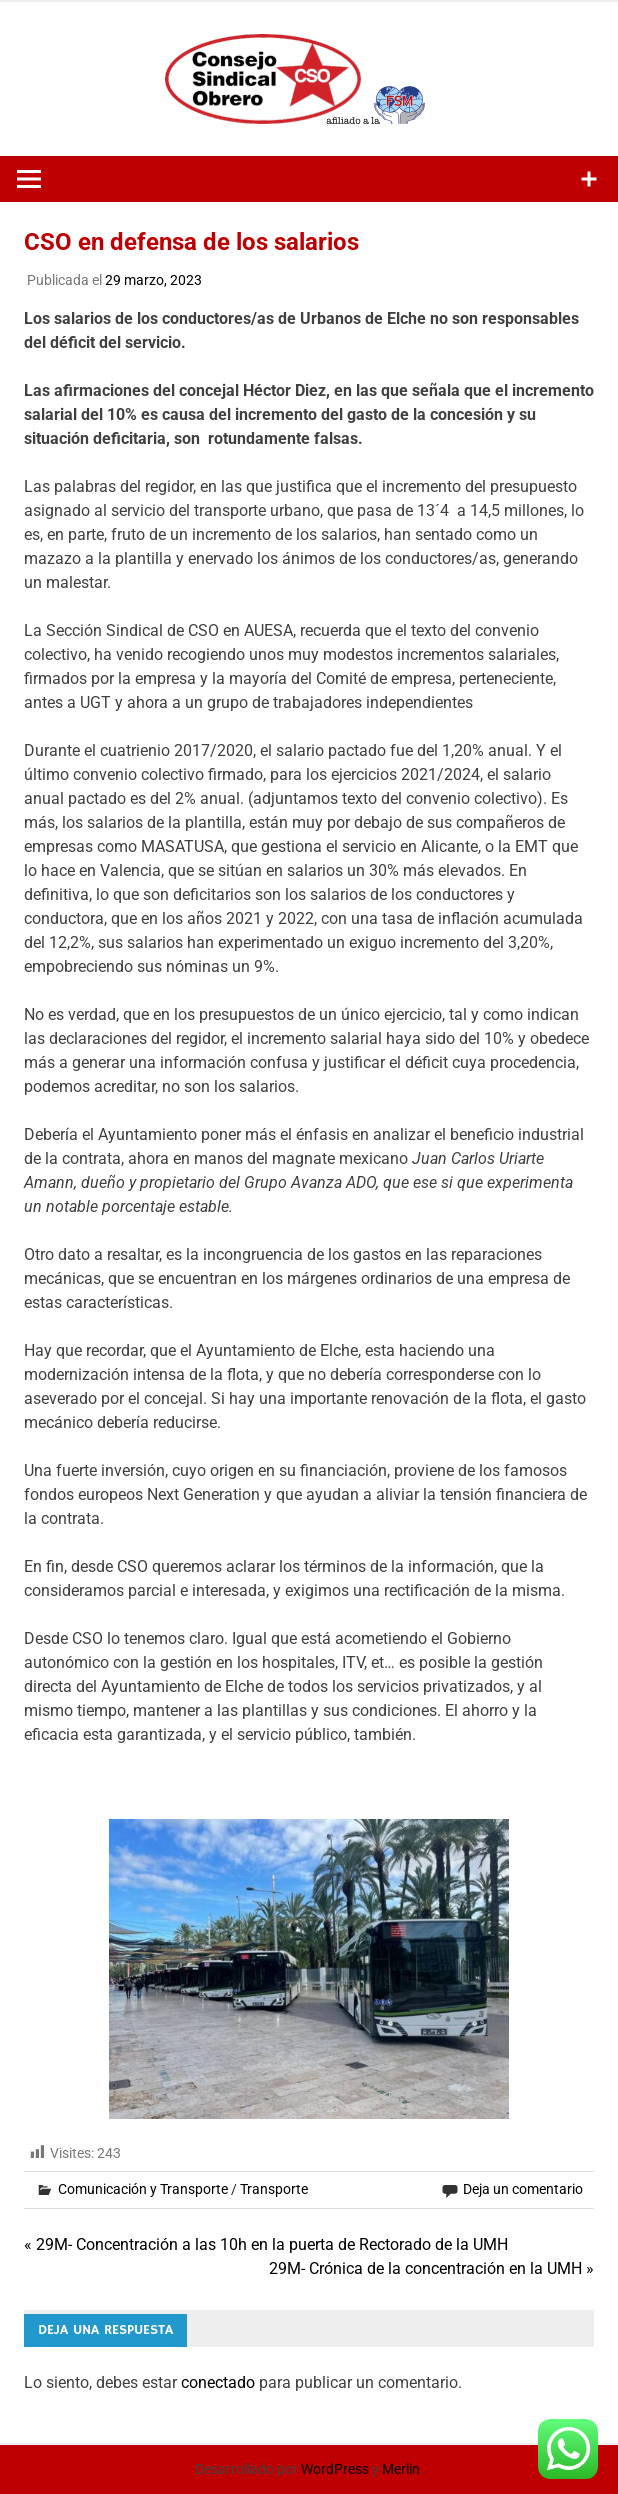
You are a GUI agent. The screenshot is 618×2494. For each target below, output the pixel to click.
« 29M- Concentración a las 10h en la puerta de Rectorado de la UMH (266, 2244)
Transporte (274, 2189)
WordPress (335, 2469)
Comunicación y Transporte (143, 2189)
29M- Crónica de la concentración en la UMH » (431, 2268)
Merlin (401, 2469)
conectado (218, 2382)
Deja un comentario (523, 2189)
